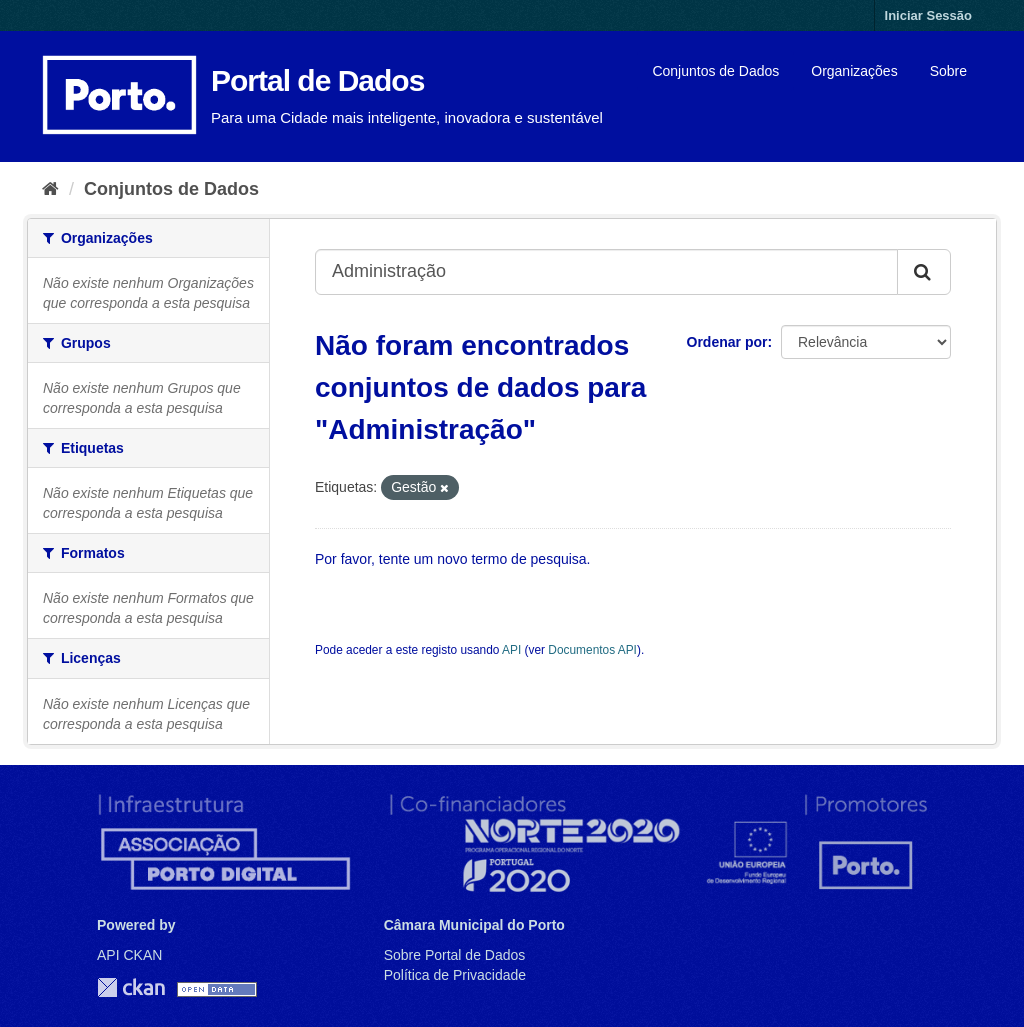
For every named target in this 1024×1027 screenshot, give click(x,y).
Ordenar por (727, 342)
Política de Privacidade (455, 975)
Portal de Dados (317, 80)
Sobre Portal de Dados (455, 955)
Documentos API (592, 650)
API (511, 650)
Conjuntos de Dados (715, 71)
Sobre (948, 71)
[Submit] (924, 272)
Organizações (854, 71)
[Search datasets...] (606, 272)
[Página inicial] (50, 189)
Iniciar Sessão (928, 15)
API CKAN (129, 955)
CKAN (131, 987)
